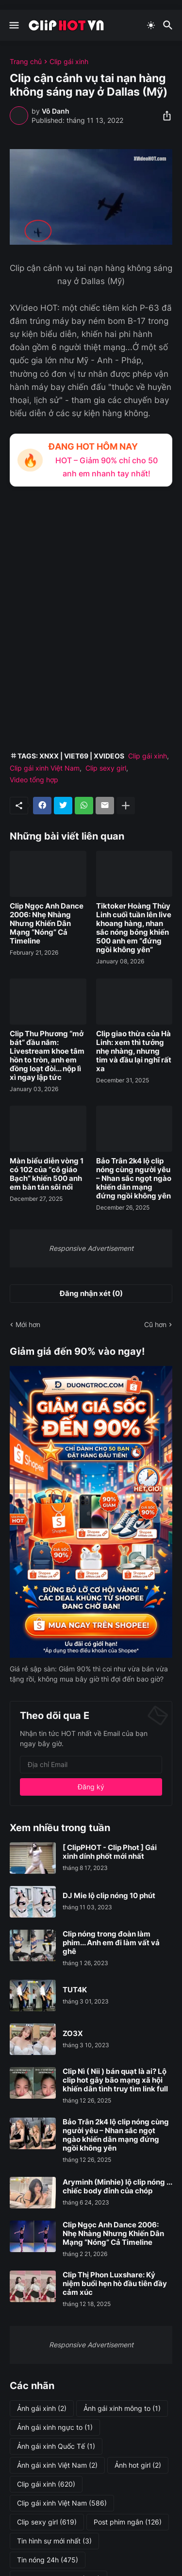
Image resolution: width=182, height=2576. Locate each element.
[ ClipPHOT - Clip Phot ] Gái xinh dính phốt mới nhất (110, 1852)
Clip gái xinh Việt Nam (45, 768)
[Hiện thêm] (125, 805)
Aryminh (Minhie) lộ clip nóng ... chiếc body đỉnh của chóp (117, 2186)
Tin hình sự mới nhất (54, 2541)
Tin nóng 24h (47, 2560)
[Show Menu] (13, 25)
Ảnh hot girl (138, 2465)
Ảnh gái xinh (41, 2408)
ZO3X (73, 2033)
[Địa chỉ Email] (91, 1764)
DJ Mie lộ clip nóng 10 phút (109, 1895)
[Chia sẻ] (164, 115)
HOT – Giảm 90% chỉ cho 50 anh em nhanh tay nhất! (106, 466)
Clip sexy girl (105, 768)
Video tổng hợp (34, 779)
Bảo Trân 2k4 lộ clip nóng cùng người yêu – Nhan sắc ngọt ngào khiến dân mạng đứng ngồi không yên (133, 1178)
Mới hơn (28, 1324)
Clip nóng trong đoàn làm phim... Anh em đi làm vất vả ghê (111, 1943)
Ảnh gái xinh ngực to (55, 2427)
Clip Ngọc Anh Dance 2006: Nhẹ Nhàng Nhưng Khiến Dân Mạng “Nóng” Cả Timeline (46, 923)
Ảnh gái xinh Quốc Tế (56, 2446)
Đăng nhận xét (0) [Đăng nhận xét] (91, 1293)
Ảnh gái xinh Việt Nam (57, 2465)
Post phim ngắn (128, 2522)
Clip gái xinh (69, 61)
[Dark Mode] (151, 25)
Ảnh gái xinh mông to (122, 2408)
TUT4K (75, 1990)
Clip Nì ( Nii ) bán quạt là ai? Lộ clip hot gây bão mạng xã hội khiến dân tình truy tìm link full (115, 2080)
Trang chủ (26, 61)
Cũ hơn (155, 1324)
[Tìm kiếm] (169, 25)
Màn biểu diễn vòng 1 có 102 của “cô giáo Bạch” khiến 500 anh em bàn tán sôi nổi (46, 1174)
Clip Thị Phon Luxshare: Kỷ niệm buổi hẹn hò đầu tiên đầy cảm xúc (115, 2284)
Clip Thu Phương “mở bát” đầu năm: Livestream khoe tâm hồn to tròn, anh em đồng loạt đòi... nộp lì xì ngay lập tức (47, 1055)
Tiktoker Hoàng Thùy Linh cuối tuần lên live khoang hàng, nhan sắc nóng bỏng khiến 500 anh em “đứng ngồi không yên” (133, 928)
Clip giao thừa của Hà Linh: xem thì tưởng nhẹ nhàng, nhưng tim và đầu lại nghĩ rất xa (133, 1051)
